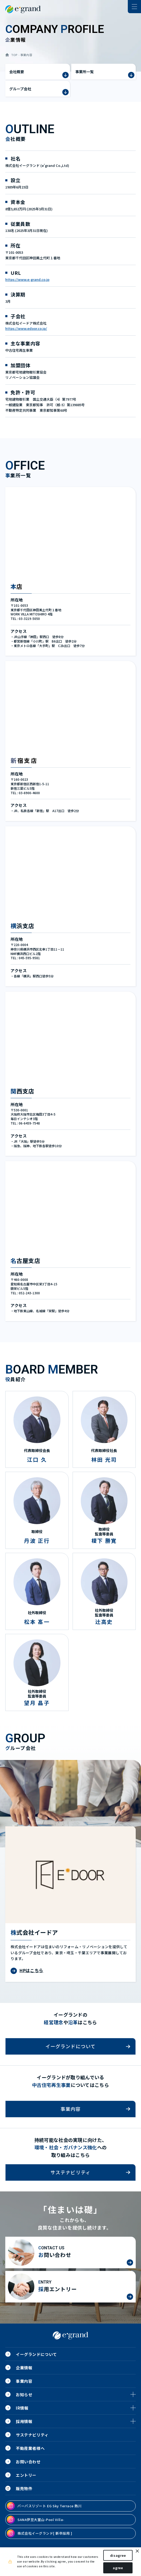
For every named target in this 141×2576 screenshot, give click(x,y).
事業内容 (26, 54)
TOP (14, 55)
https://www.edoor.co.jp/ (26, 328)
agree (118, 2567)
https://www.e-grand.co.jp (27, 279)
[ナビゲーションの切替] (134, 6)
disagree (118, 2555)
